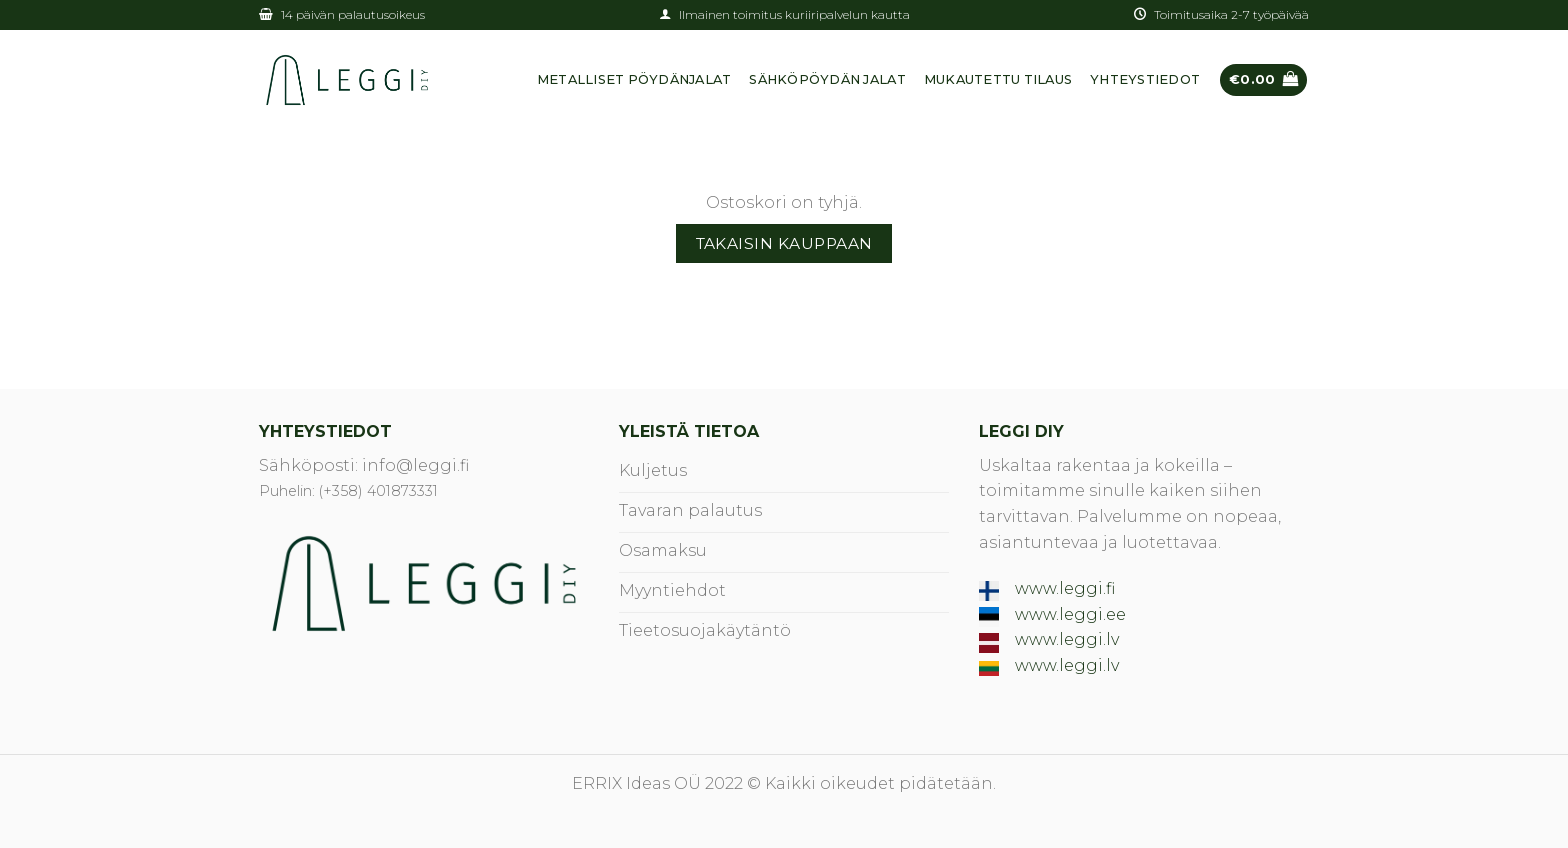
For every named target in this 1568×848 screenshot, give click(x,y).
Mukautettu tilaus (998, 79)
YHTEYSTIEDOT (1145, 79)
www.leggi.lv (1067, 639)
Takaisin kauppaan (784, 243)
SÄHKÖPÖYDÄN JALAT (827, 79)
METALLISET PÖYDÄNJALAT (634, 79)
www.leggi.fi (1065, 588)
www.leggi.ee (1070, 614)
